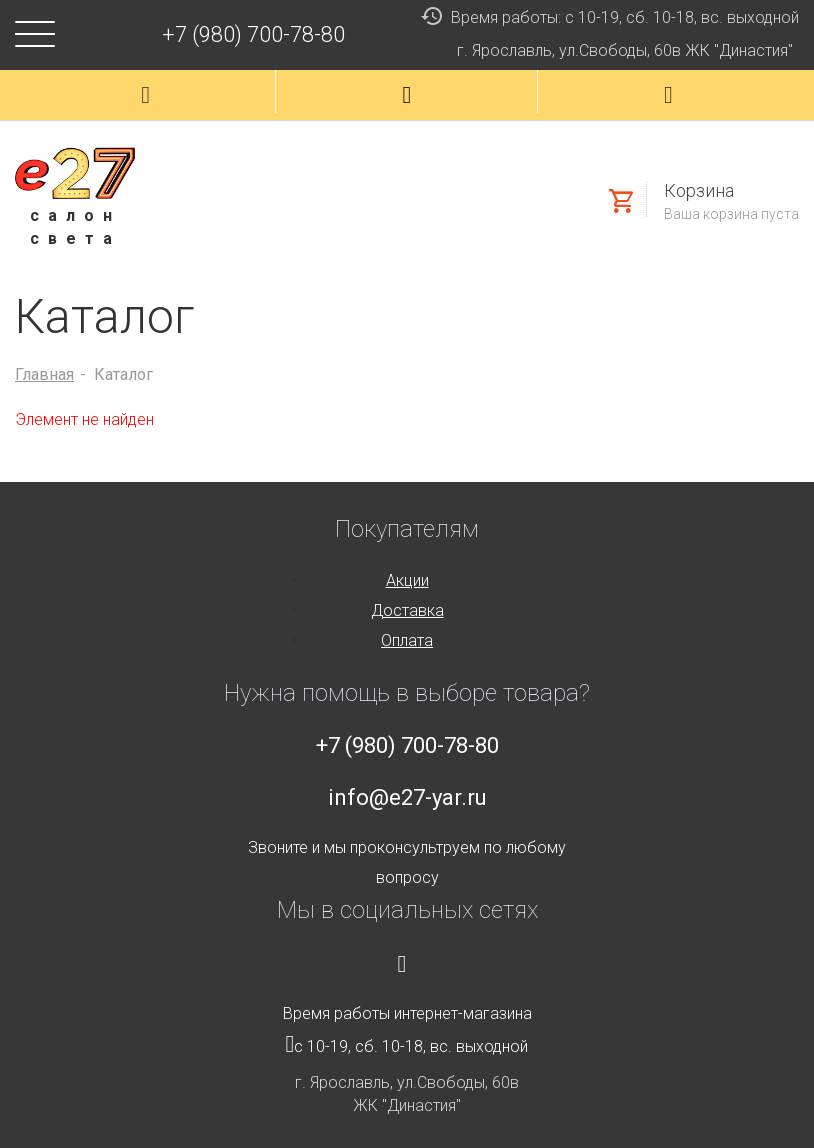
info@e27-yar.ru (407, 797)
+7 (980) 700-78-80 (253, 34)
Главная (44, 374)
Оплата (407, 640)
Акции (407, 580)
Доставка (407, 610)
